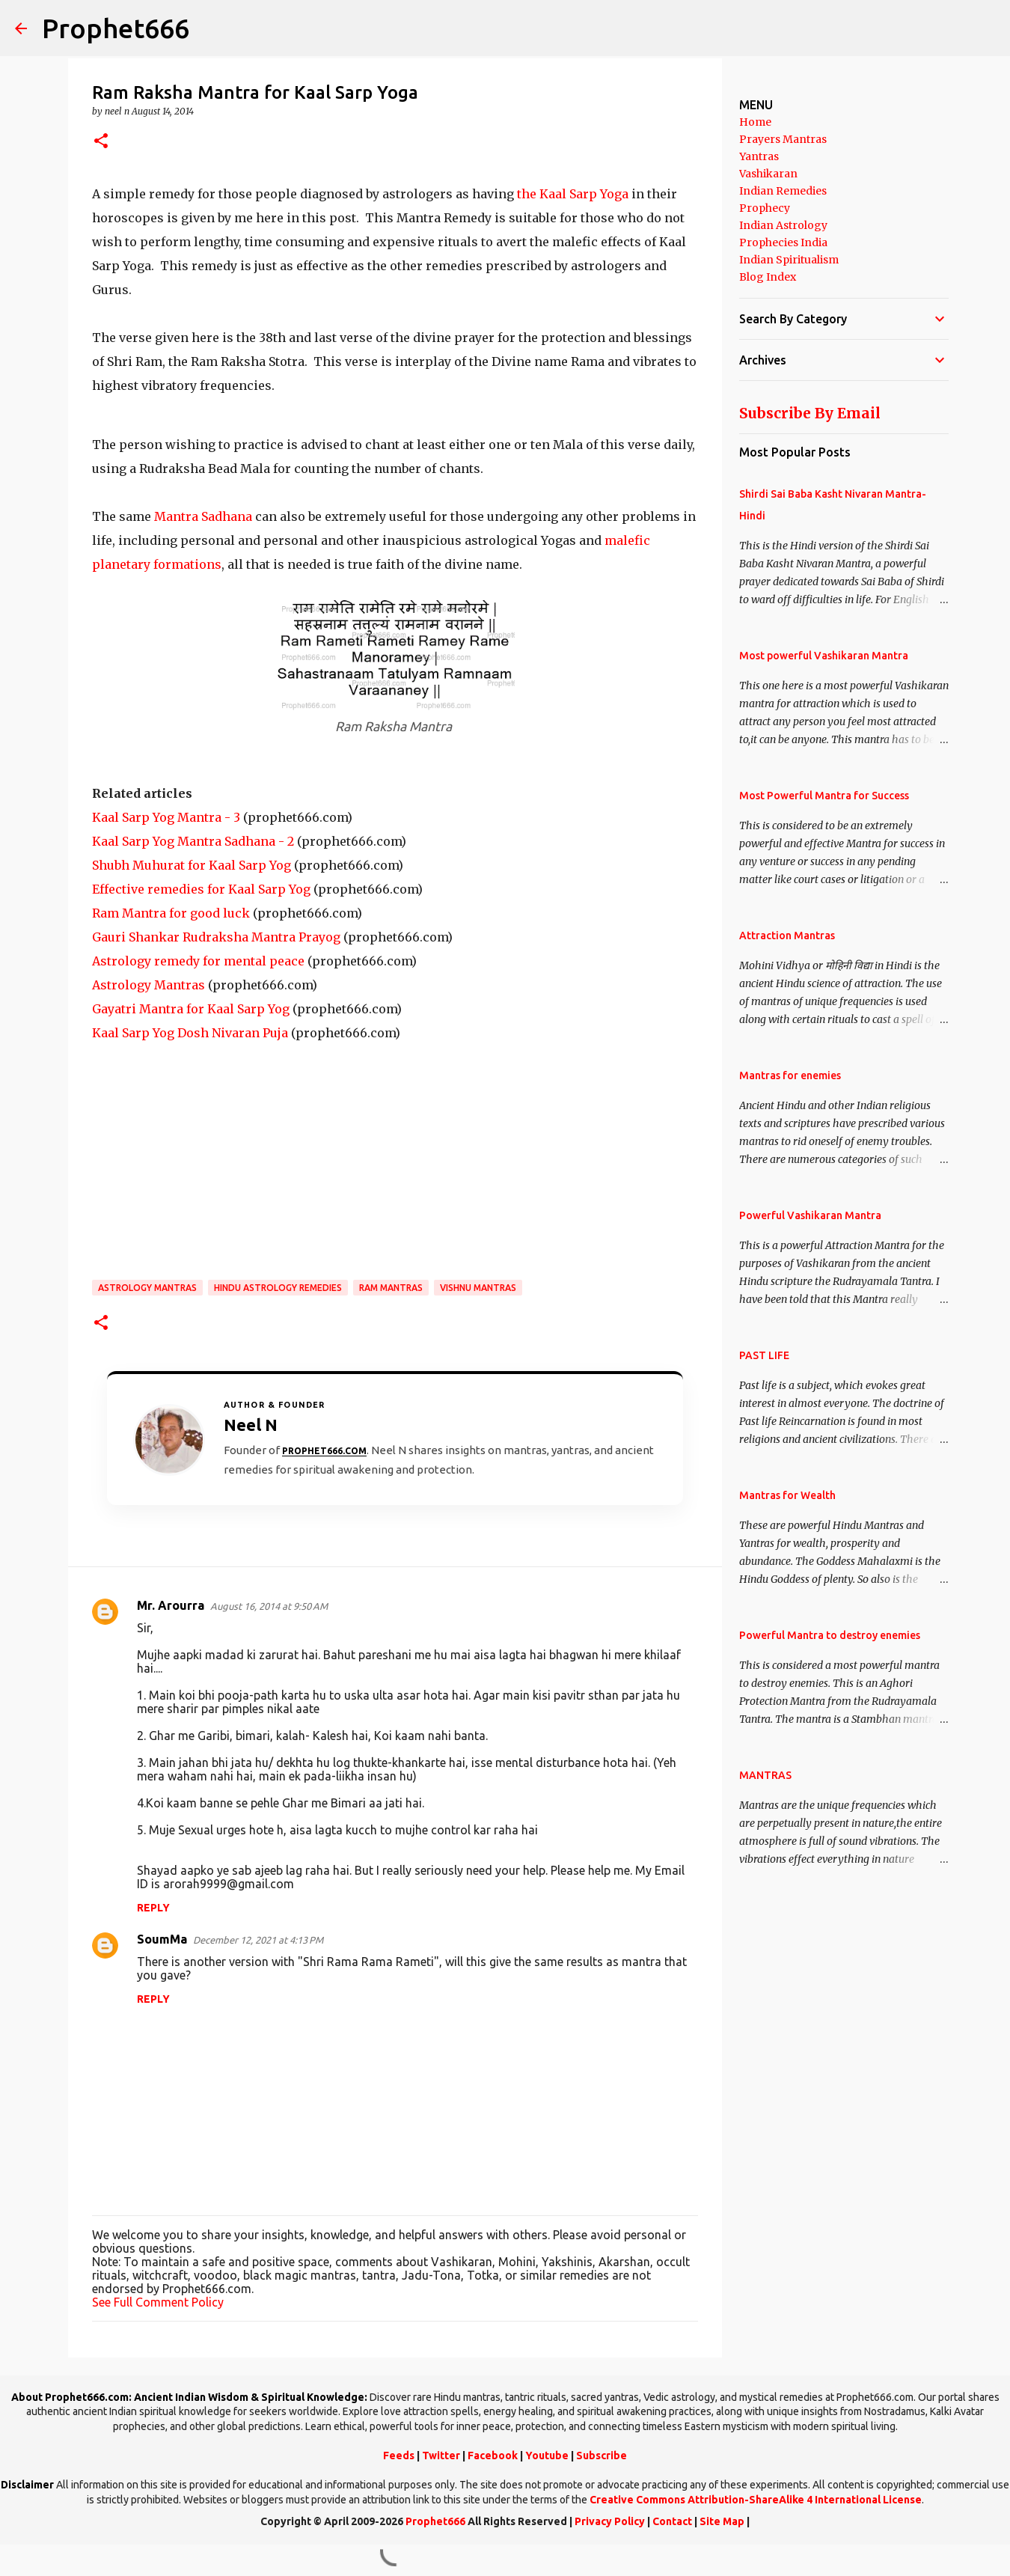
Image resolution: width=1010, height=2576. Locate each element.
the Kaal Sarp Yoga (572, 193)
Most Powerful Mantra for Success (824, 796)
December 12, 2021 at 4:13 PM (258, 1940)
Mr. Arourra (170, 1605)
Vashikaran (768, 173)
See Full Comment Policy (158, 2302)
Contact (672, 2521)
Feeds (398, 2455)
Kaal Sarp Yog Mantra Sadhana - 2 (193, 841)
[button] (101, 142)
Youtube (547, 2455)
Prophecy (764, 208)
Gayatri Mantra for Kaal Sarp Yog (191, 1008)
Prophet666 (115, 28)
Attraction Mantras (787, 935)
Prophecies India (783, 242)
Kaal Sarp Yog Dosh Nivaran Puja (190, 1032)
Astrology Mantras (148, 984)
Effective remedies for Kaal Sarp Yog (201, 889)
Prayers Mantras (783, 139)
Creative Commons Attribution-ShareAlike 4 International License (756, 2500)
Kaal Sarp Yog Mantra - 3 (166, 817)
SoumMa (162, 1939)
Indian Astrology (783, 225)
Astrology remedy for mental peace (198, 960)
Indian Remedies (783, 191)
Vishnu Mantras (478, 1287)
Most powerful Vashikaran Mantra (823, 656)
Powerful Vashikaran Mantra (810, 1215)
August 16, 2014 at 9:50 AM (269, 1606)
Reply (153, 1908)
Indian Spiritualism (789, 259)
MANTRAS (765, 1775)
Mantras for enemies (790, 1075)
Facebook (493, 2455)
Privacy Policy (610, 2521)
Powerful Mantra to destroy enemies (829, 1635)
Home (755, 122)
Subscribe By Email (810, 413)
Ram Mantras (391, 1287)
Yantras (759, 156)
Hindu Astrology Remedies (278, 1287)
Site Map (722, 2521)
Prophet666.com (324, 1451)
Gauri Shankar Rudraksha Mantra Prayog (216, 937)
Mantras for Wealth (787, 1495)
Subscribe (601, 2455)
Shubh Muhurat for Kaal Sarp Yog (191, 865)
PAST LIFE (764, 1355)
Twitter (441, 2455)
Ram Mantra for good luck (171, 913)
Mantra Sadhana (201, 516)
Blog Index (767, 277)
